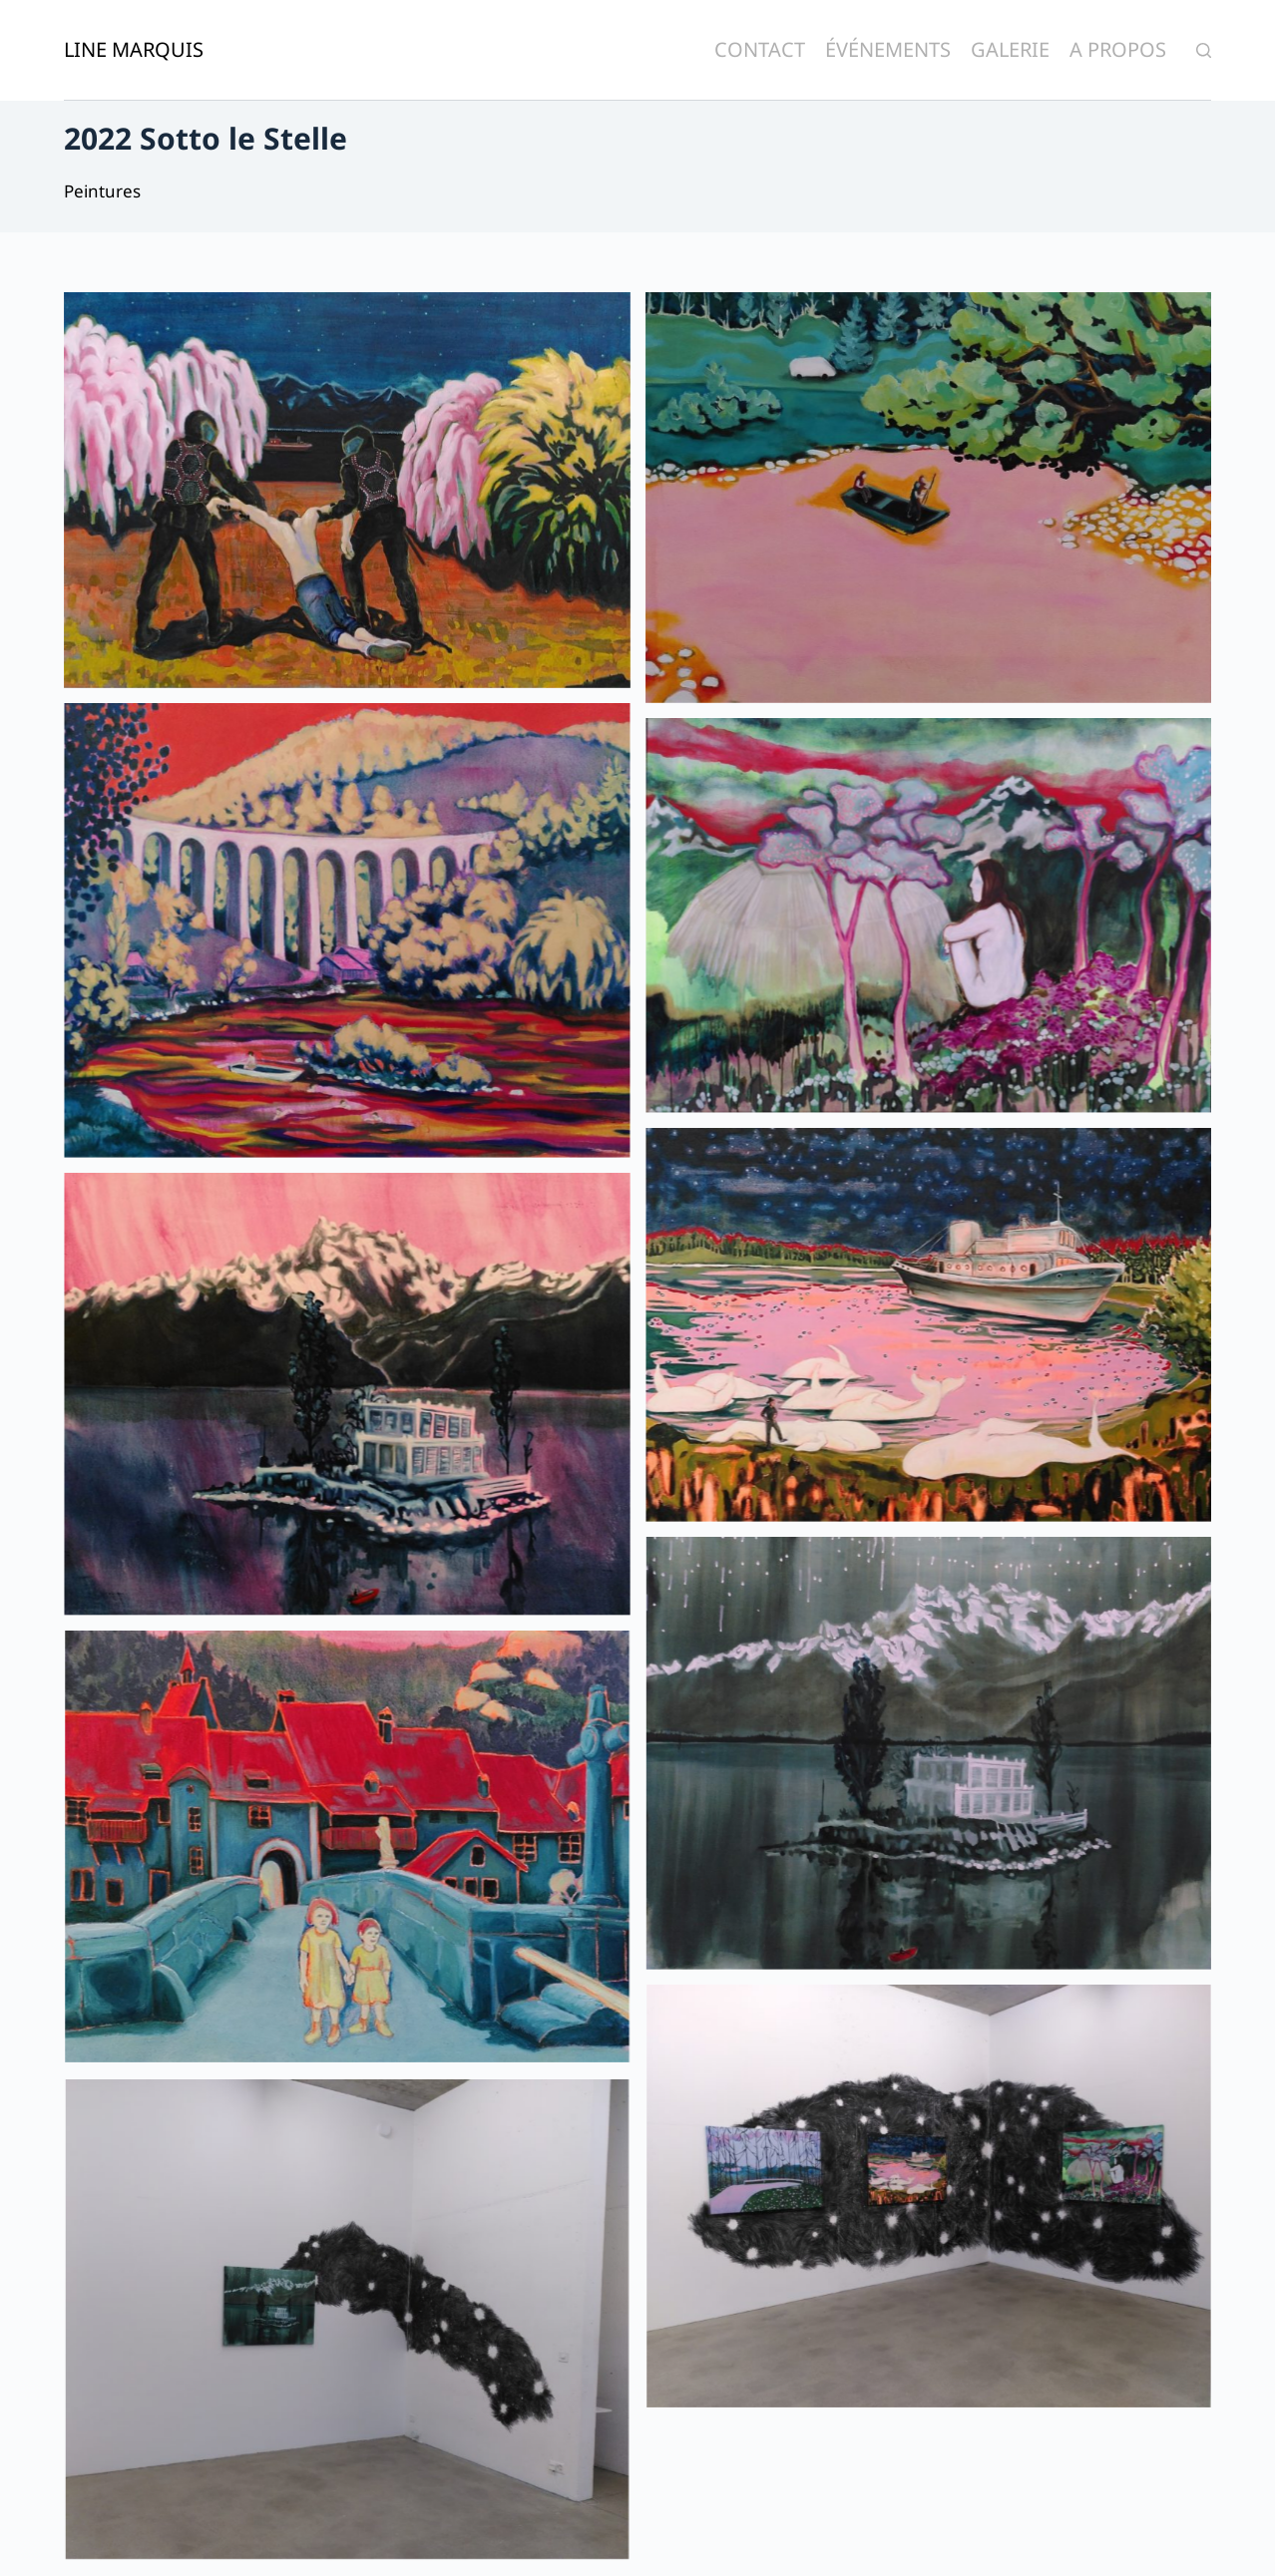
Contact (759, 49)
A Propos (1117, 49)
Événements (888, 49)
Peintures (102, 191)
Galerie (1010, 49)
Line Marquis (134, 49)
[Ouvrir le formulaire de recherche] (1203, 50)
